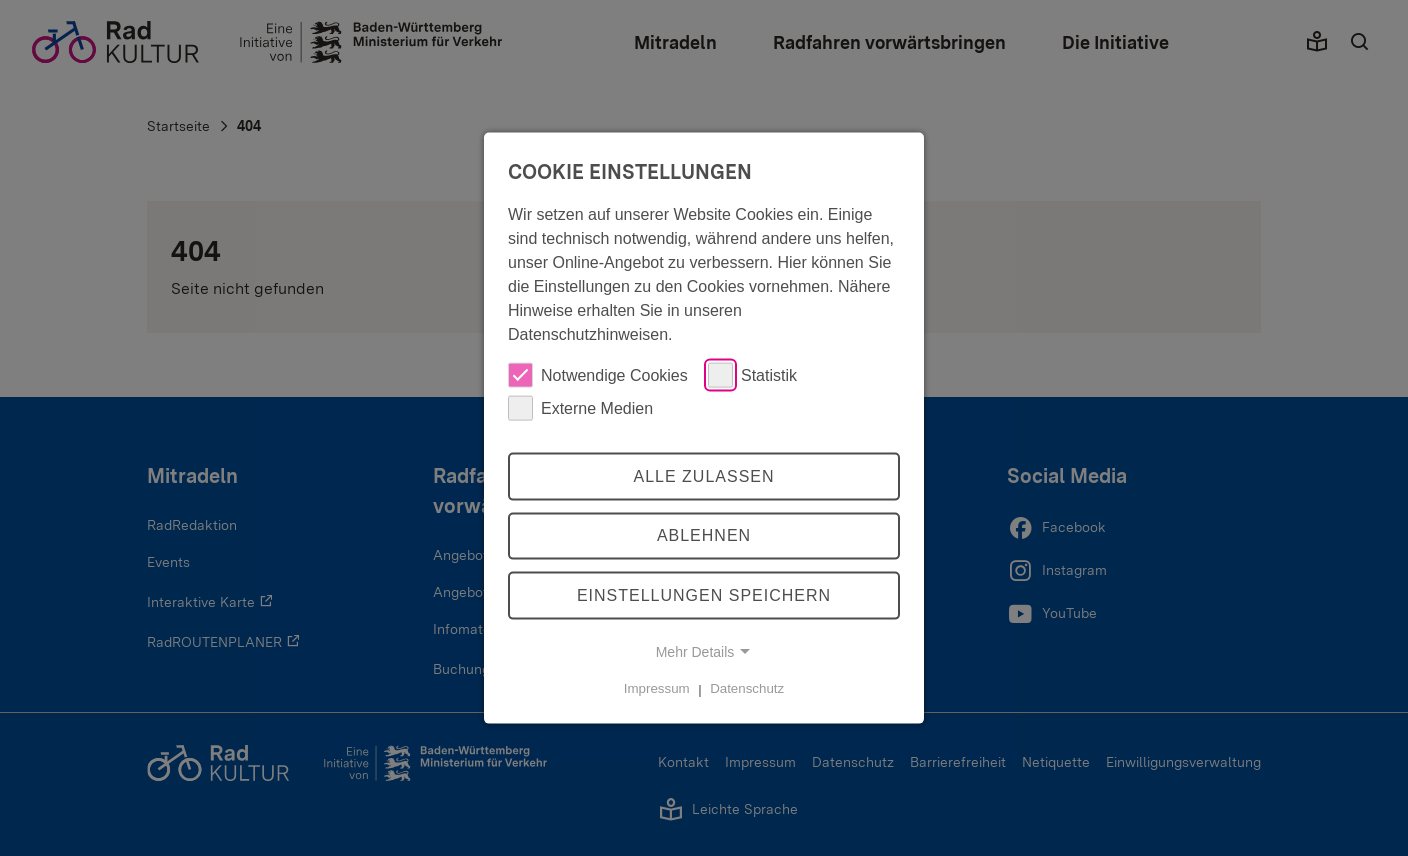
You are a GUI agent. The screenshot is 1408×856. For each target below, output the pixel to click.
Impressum (657, 688)
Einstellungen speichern (704, 595)
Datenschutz (747, 688)
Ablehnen (704, 535)
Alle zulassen (703, 475)
